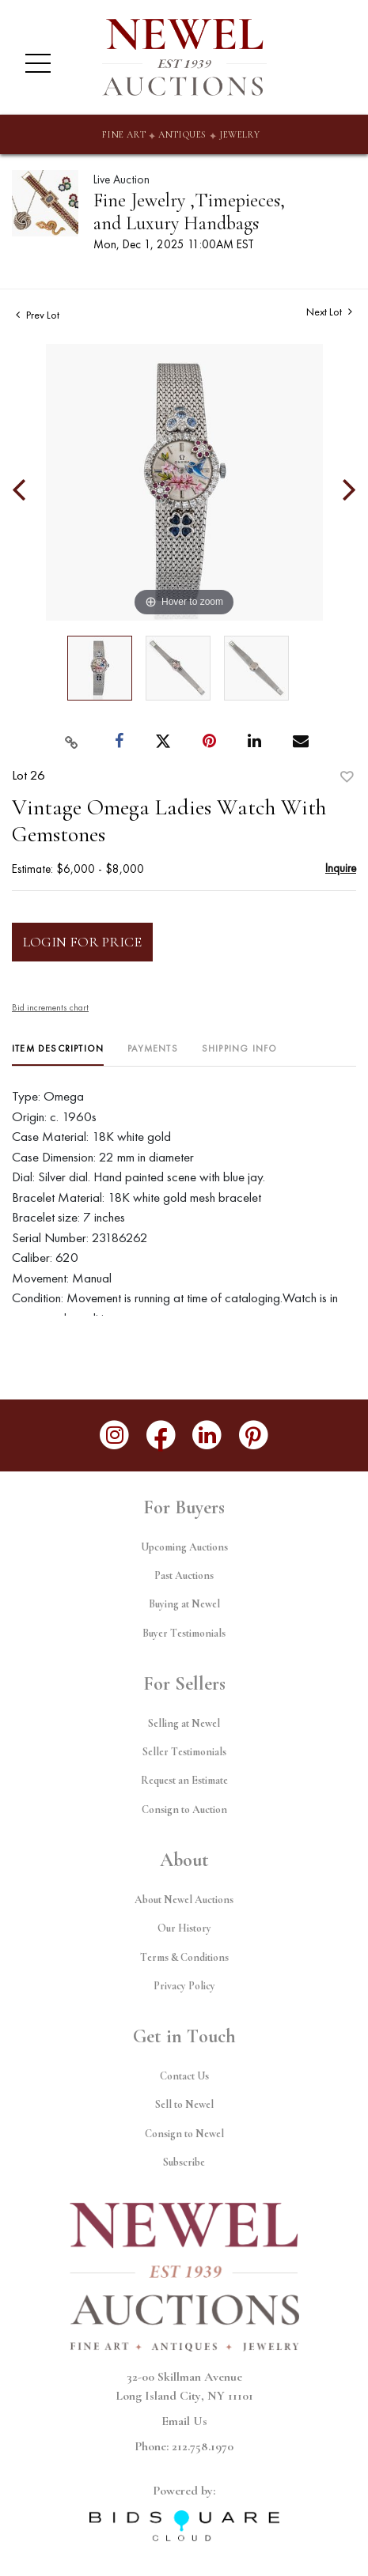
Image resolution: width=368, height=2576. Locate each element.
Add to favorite (346, 777)
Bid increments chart (50, 1007)
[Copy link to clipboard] (71, 741)
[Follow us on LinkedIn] (208, 1435)
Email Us (184, 2421)
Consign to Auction (184, 1809)
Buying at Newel (184, 1604)
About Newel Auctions (184, 1899)
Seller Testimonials (184, 1751)
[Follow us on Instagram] (114, 1435)
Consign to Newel (184, 2133)
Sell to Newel (184, 2104)
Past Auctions (184, 1575)
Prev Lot (37, 315)
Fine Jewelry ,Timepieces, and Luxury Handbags (189, 212)
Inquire (340, 867)
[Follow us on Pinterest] (254, 1435)
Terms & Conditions (184, 1957)
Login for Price (82, 941)
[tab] (58, 1054)
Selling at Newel (184, 1723)
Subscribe (184, 2162)
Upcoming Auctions (184, 1547)
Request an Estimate (184, 1780)
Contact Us (184, 2076)
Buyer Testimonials (184, 1633)
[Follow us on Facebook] (161, 1435)
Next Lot (329, 312)
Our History (184, 1928)
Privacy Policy (184, 1985)
